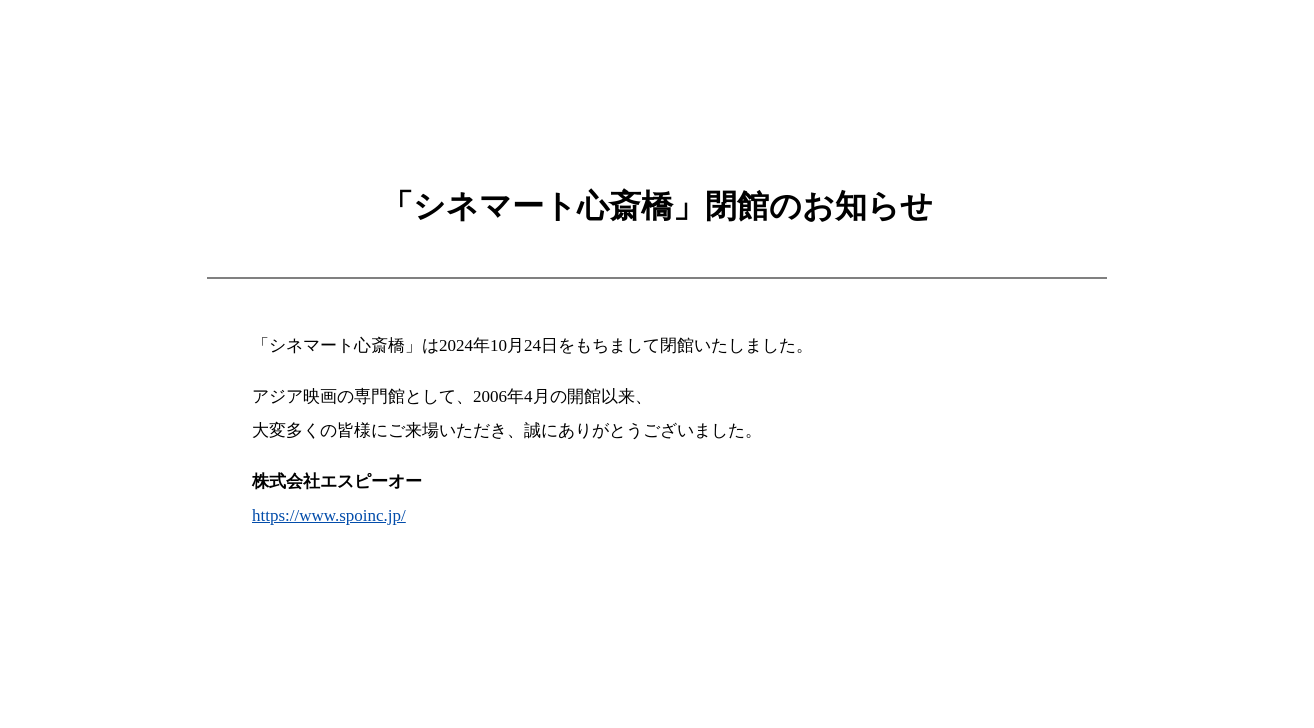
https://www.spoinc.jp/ (329, 515)
